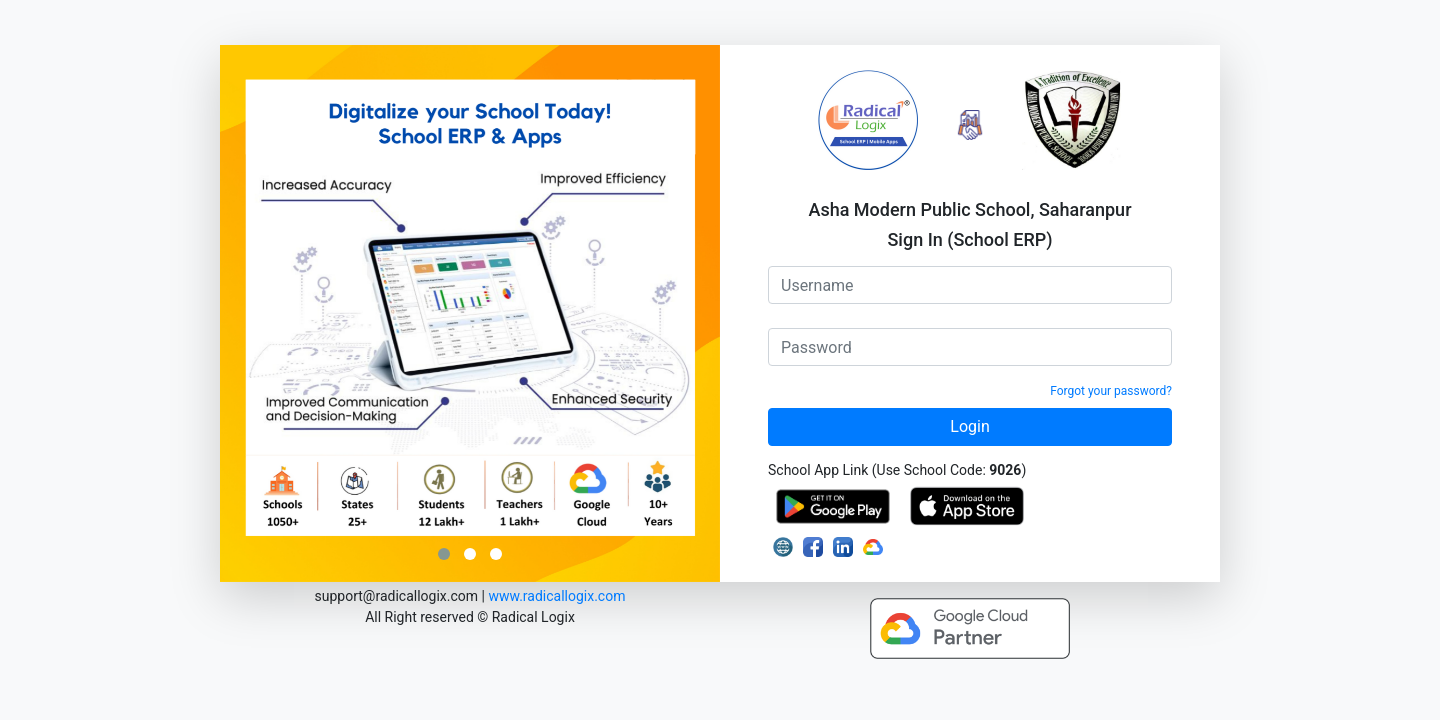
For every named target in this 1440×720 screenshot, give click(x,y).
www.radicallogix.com (556, 596)
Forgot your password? (1111, 391)
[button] (444, 557)
